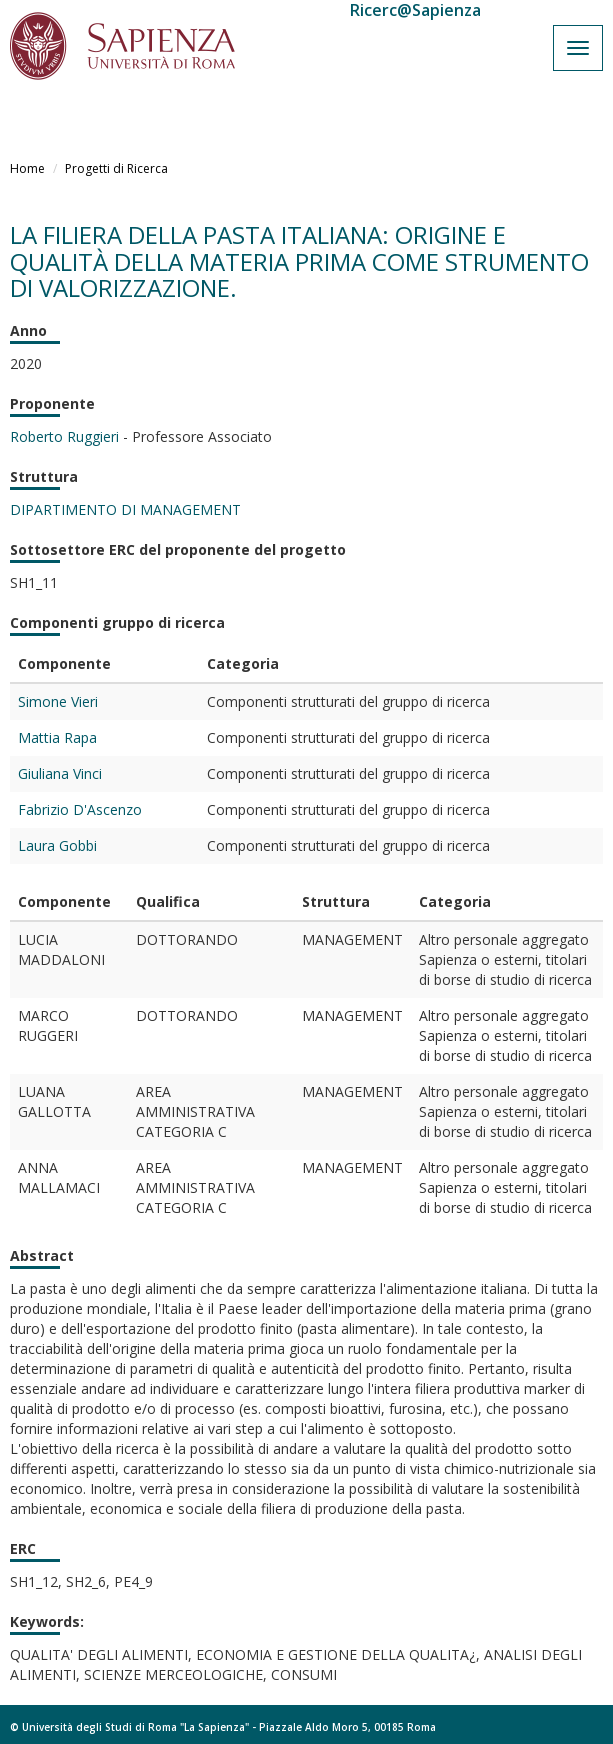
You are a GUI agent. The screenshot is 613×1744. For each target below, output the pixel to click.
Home (27, 168)
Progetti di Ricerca (116, 168)
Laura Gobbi (57, 845)
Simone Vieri (58, 701)
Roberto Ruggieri (64, 436)
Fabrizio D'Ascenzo (80, 809)
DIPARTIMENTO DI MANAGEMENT (125, 509)
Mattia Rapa (57, 737)
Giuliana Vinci (60, 773)
